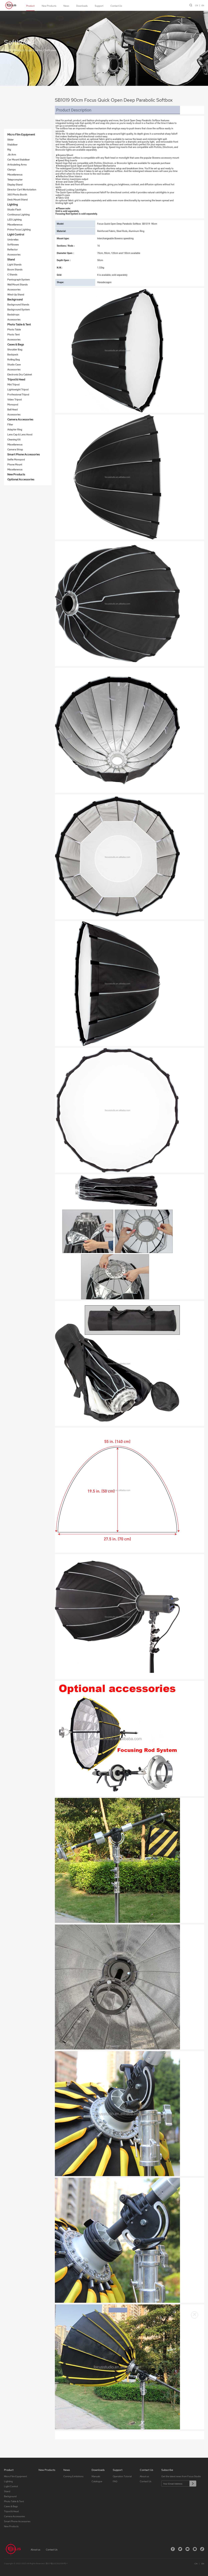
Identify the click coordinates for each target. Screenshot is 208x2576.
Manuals (96, 2476)
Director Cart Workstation (21, 189)
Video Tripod (14, 399)
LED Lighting (14, 219)
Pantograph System (18, 279)
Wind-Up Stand (15, 294)
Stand (11, 259)
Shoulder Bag (14, 349)
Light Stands (14, 264)
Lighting (12, 204)
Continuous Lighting (18, 214)
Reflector (12, 249)
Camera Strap (15, 449)
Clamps (11, 169)
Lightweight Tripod (18, 389)
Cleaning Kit (14, 439)
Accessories (14, 254)
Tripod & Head (16, 379)
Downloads (82, 5)
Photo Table (14, 329)
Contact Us (116, 5)
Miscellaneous (15, 174)
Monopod (12, 404)
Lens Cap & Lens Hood (19, 434)
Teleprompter (15, 179)
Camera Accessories (20, 419)
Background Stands (18, 304)
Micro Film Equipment (21, 134)
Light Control (34, 50)
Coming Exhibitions (73, 2476)
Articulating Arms (17, 164)
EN (202, 5)
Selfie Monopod (16, 459)
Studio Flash (14, 209)
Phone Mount (14, 464)
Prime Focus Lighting (19, 229)
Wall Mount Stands (17, 284)
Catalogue (97, 2481)
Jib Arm (11, 154)
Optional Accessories (20, 479)
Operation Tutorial (122, 2476)
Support (99, 5)
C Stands (12, 274)
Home (7, 50)
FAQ (115, 2481)
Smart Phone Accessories (23, 454)
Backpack (12, 354)
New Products (49, 5)
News (66, 5)
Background (15, 299)
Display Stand (15, 184)
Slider (10, 139)
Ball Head (12, 409)
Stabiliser (12, 144)
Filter (10, 424)
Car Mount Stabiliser (18, 159)
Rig (9, 149)
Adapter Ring (14, 429)
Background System (18, 309)
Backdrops (13, 314)
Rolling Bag (13, 359)
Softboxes (50, 50)
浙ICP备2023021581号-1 (56, 2563)
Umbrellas (13, 239)
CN (196, 5)
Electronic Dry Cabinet (19, 374)
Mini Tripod (13, 384)
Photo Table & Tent (19, 324)
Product (30, 5)
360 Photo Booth (17, 194)
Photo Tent (13, 334)
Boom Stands (15, 269)
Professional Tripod (18, 394)
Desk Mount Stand (17, 199)
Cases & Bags (15, 344)
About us (144, 2476)
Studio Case (14, 364)
